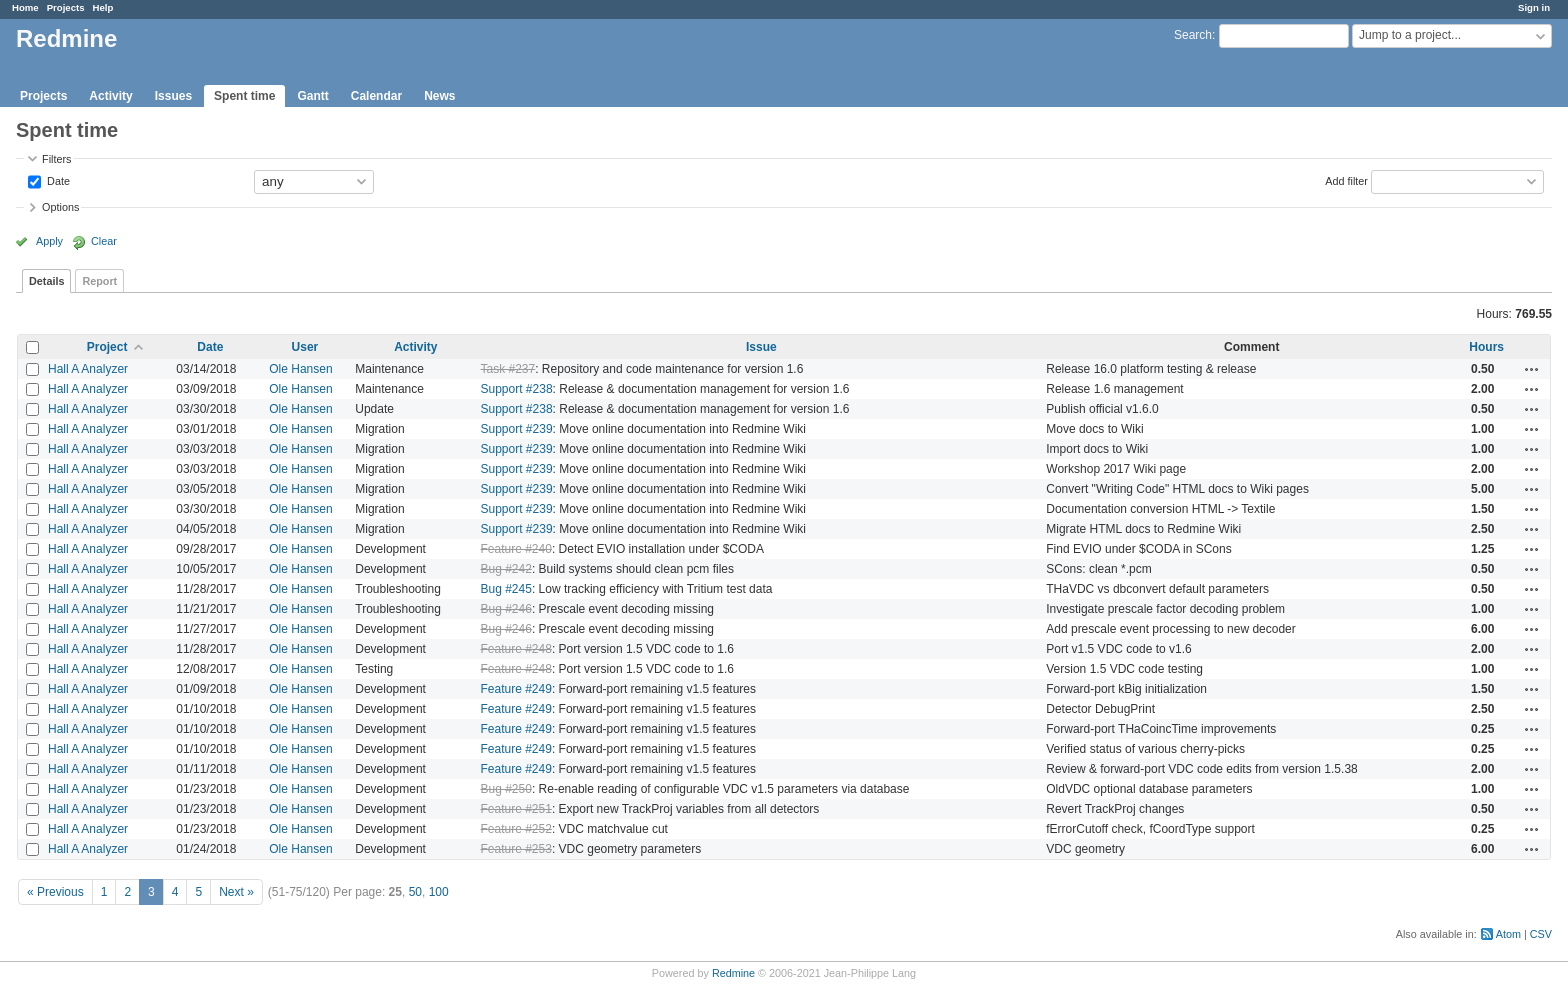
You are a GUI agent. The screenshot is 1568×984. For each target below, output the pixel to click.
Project (107, 347)
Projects (66, 7)
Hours (1486, 347)
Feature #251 (516, 809)
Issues (173, 96)
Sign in (1534, 7)
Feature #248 (516, 649)
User (305, 347)
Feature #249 (516, 689)
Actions (1532, 369)
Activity (110, 96)
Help (103, 7)
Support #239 (517, 429)
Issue (761, 347)
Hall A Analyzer (88, 369)
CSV (1541, 934)
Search (1193, 35)
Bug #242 (506, 569)
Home (25, 7)
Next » (236, 892)
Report (99, 281)
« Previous (55, 892)
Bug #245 (506, 589)
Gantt (312, 96)
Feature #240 (516, 549)
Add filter (1346, 180)
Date (57, 180)
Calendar (376, 96)
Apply (49, 241)
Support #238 (517, 389)
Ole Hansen (300, 369)
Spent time (244, 96)
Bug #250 (506, 789)
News (439, 96)
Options (60, 207)
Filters (56, 159)
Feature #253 (516, 849)
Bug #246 (506, 609)
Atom (1508, 934)
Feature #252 (516, 829)
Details (46, 281)
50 (415, 892)
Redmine (733, 973)
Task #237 (508, 369)
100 (439, 892)
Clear (104, 241)
